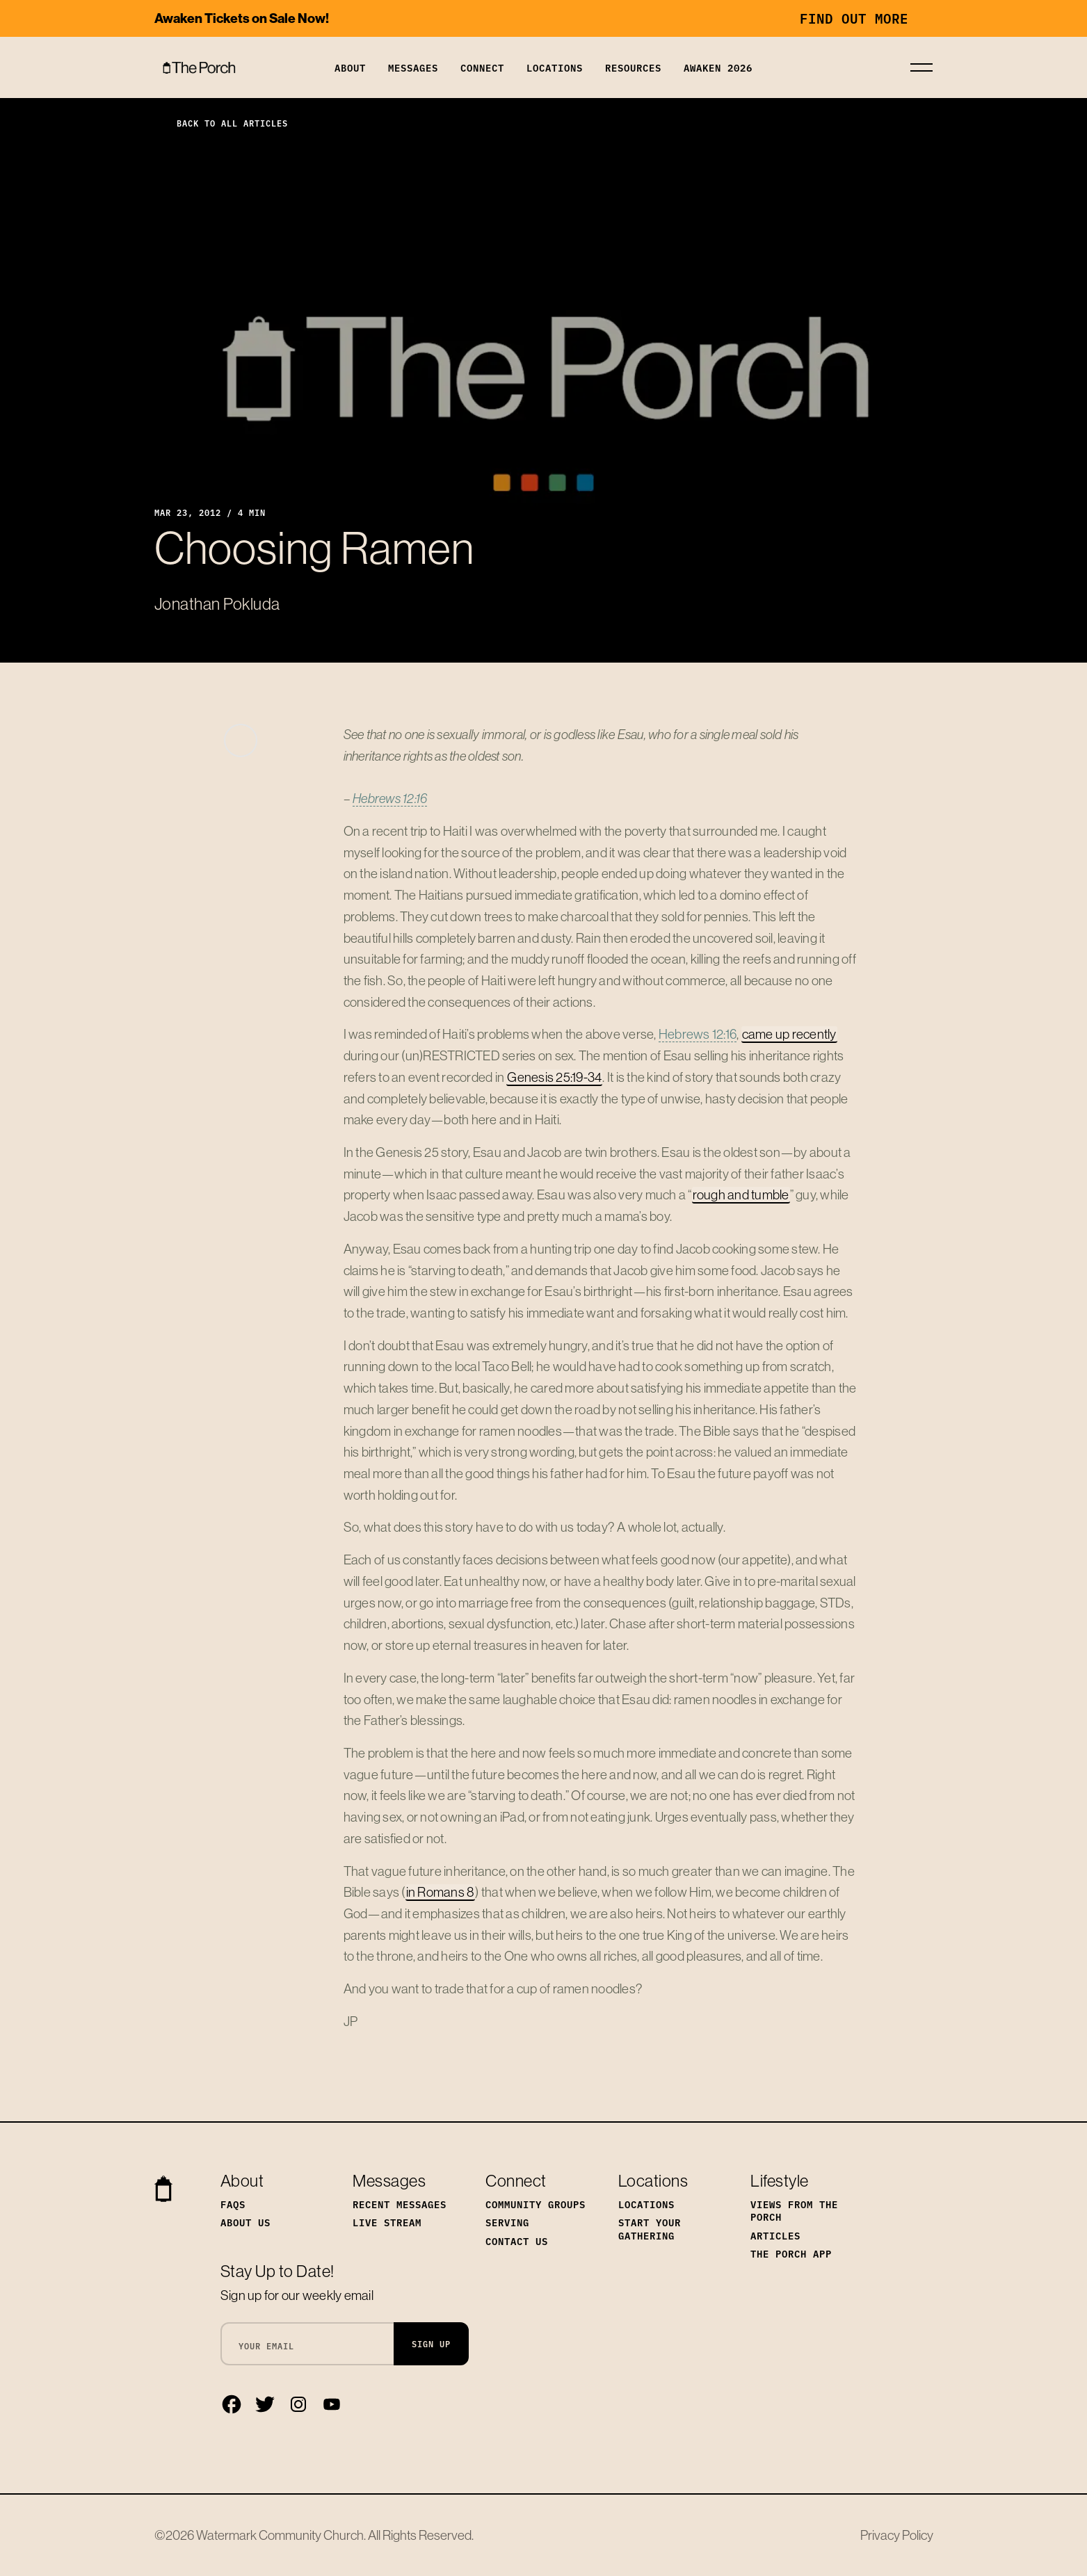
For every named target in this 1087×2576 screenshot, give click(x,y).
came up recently (789, 1034)
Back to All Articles (221, 123)
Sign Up (431, 2343)
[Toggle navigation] (921, 67)
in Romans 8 (440, 1891)
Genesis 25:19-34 (554, 1077)
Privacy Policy (896, 2535)
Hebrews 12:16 (390, 798)
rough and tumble (741, 1194)
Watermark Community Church (280, 2535)
